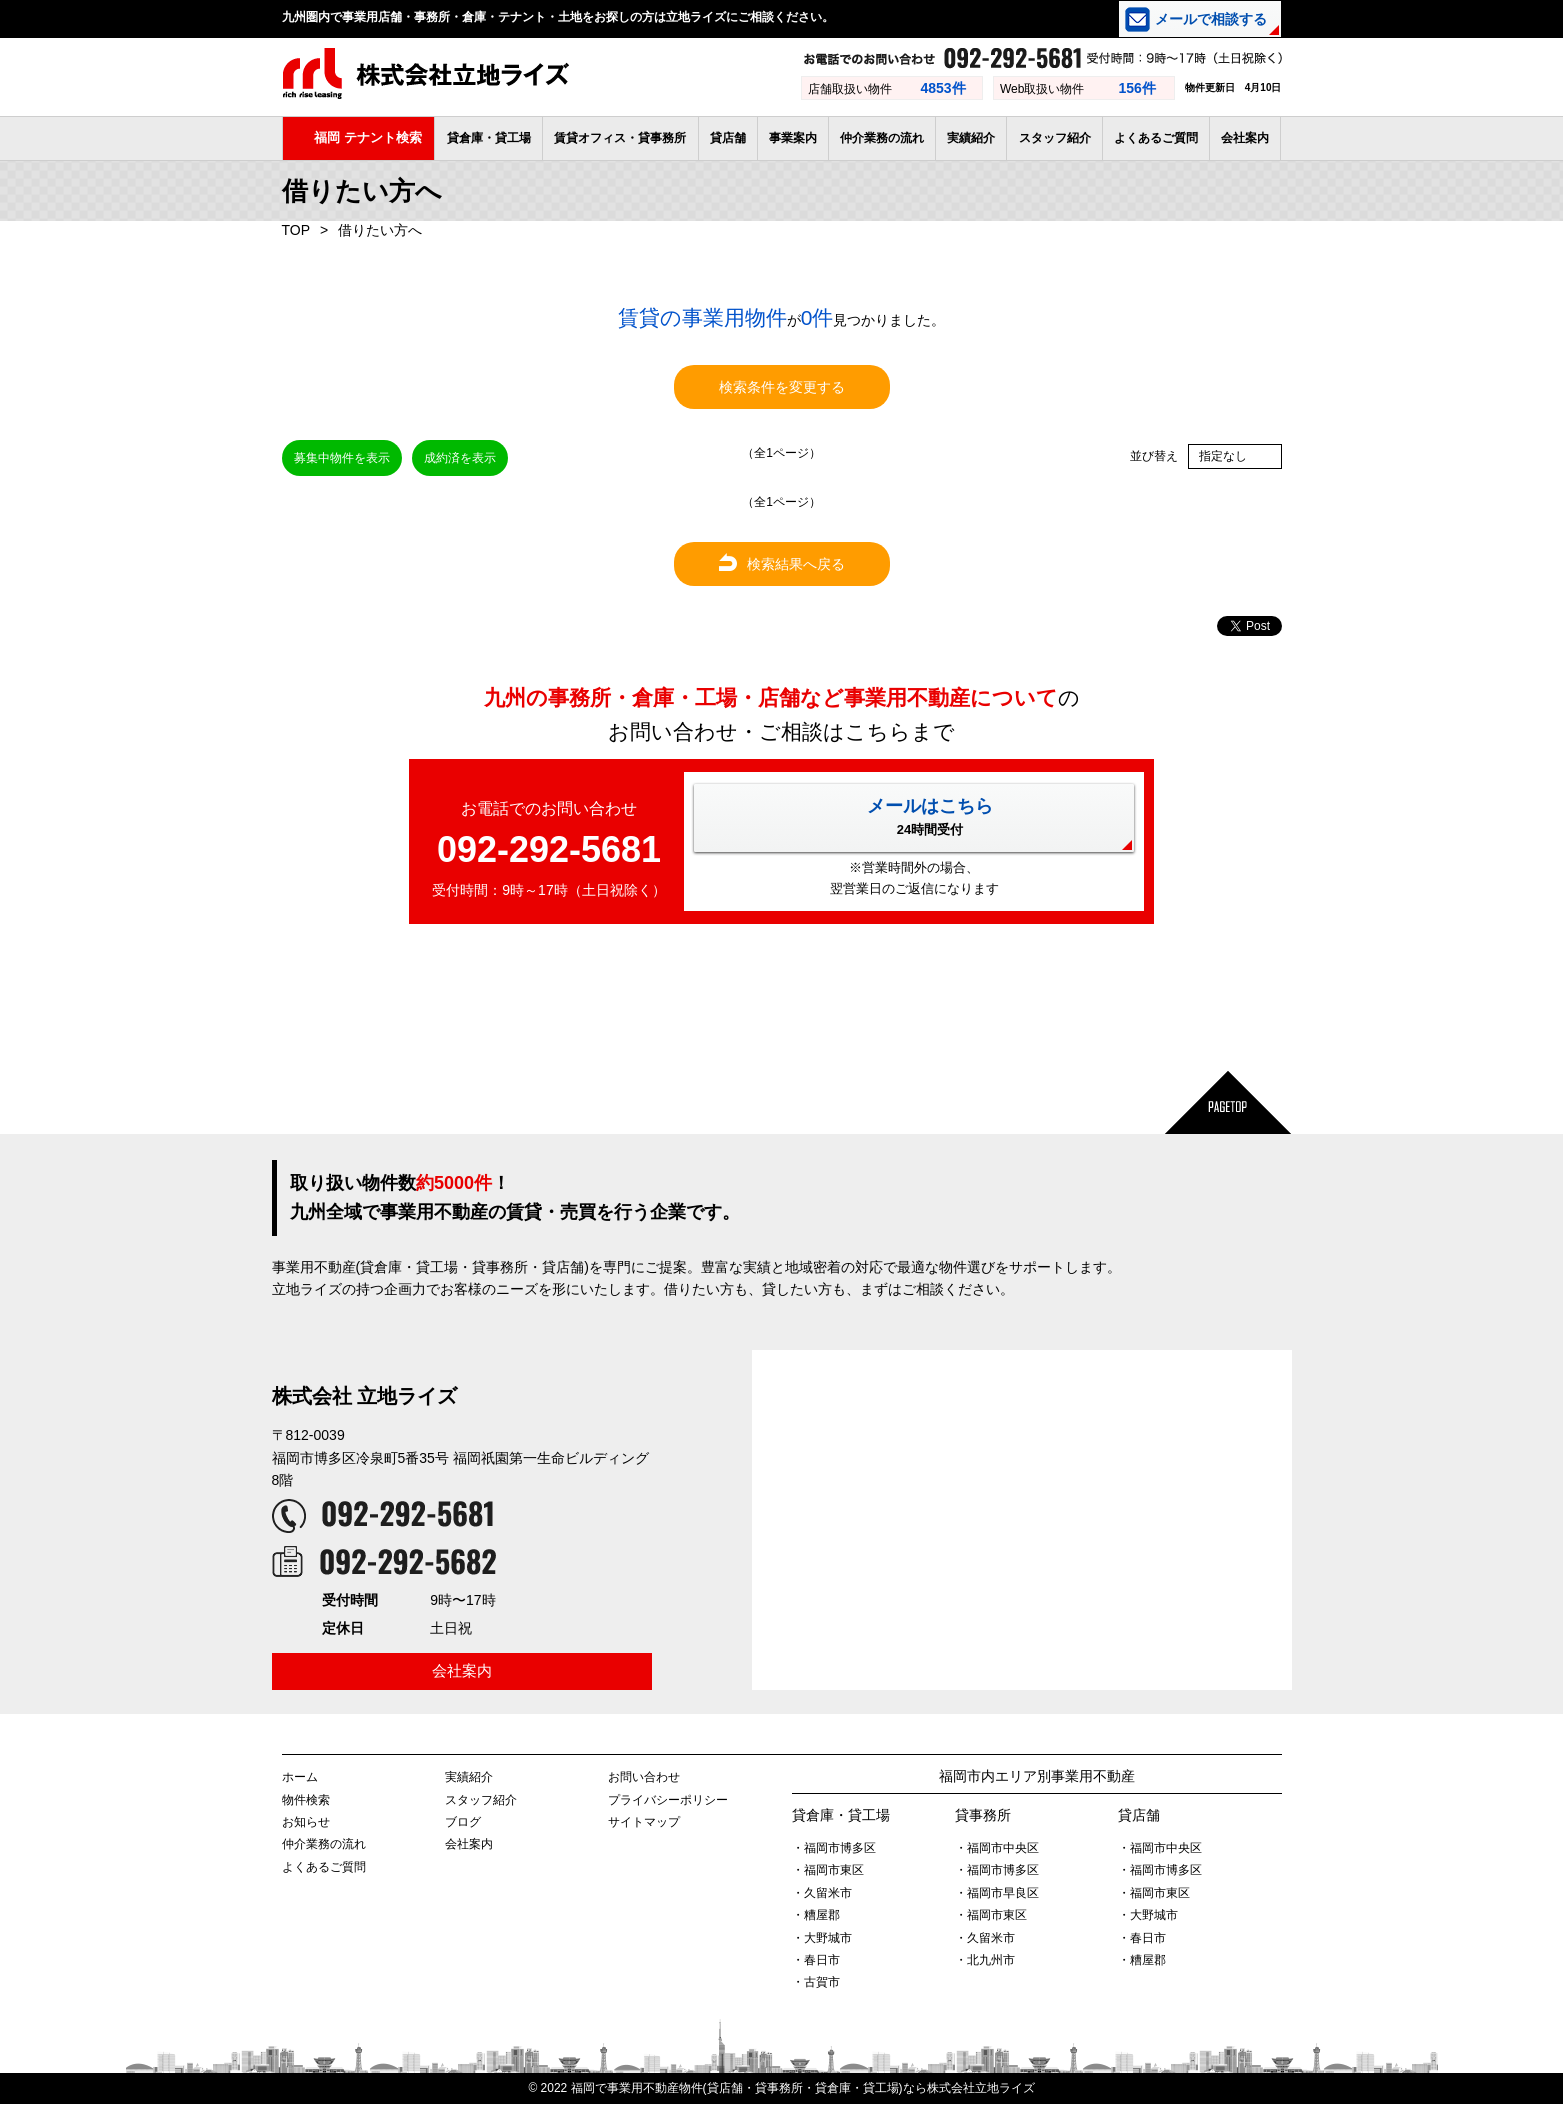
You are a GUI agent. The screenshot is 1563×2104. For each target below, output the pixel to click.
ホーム (300, 1777)
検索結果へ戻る (782, 564)
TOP (296, 230)
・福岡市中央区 (997, 1848)
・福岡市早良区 (997, 1893)
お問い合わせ (644, 1777)
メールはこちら (930, 816)
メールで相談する (1211, 19)
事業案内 (793, 138)
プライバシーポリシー (668, 1800)
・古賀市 (816, 1982)
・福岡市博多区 (834, 1848)
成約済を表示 (460, 458)
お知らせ (306, 1822)
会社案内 (1245, 138)
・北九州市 (985, 1960)
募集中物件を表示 (342, 458)
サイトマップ (644, 1822)
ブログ (463, 1822)
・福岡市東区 (828, 1870)
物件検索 (306, 1800)
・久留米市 (822, 1893)
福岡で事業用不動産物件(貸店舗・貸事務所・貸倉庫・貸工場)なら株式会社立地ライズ (803, 2088)
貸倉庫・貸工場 (489, 138)
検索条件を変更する (782, 387)
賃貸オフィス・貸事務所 (620, 138)
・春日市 (816, 1960)
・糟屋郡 (816, 1915)
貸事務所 (983, 1815)
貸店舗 (728, 138)
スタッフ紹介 (1055, 138)
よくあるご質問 (1156, 138)
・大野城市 (822, 1938)
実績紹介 (971, 138)
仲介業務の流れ (882, 138)
